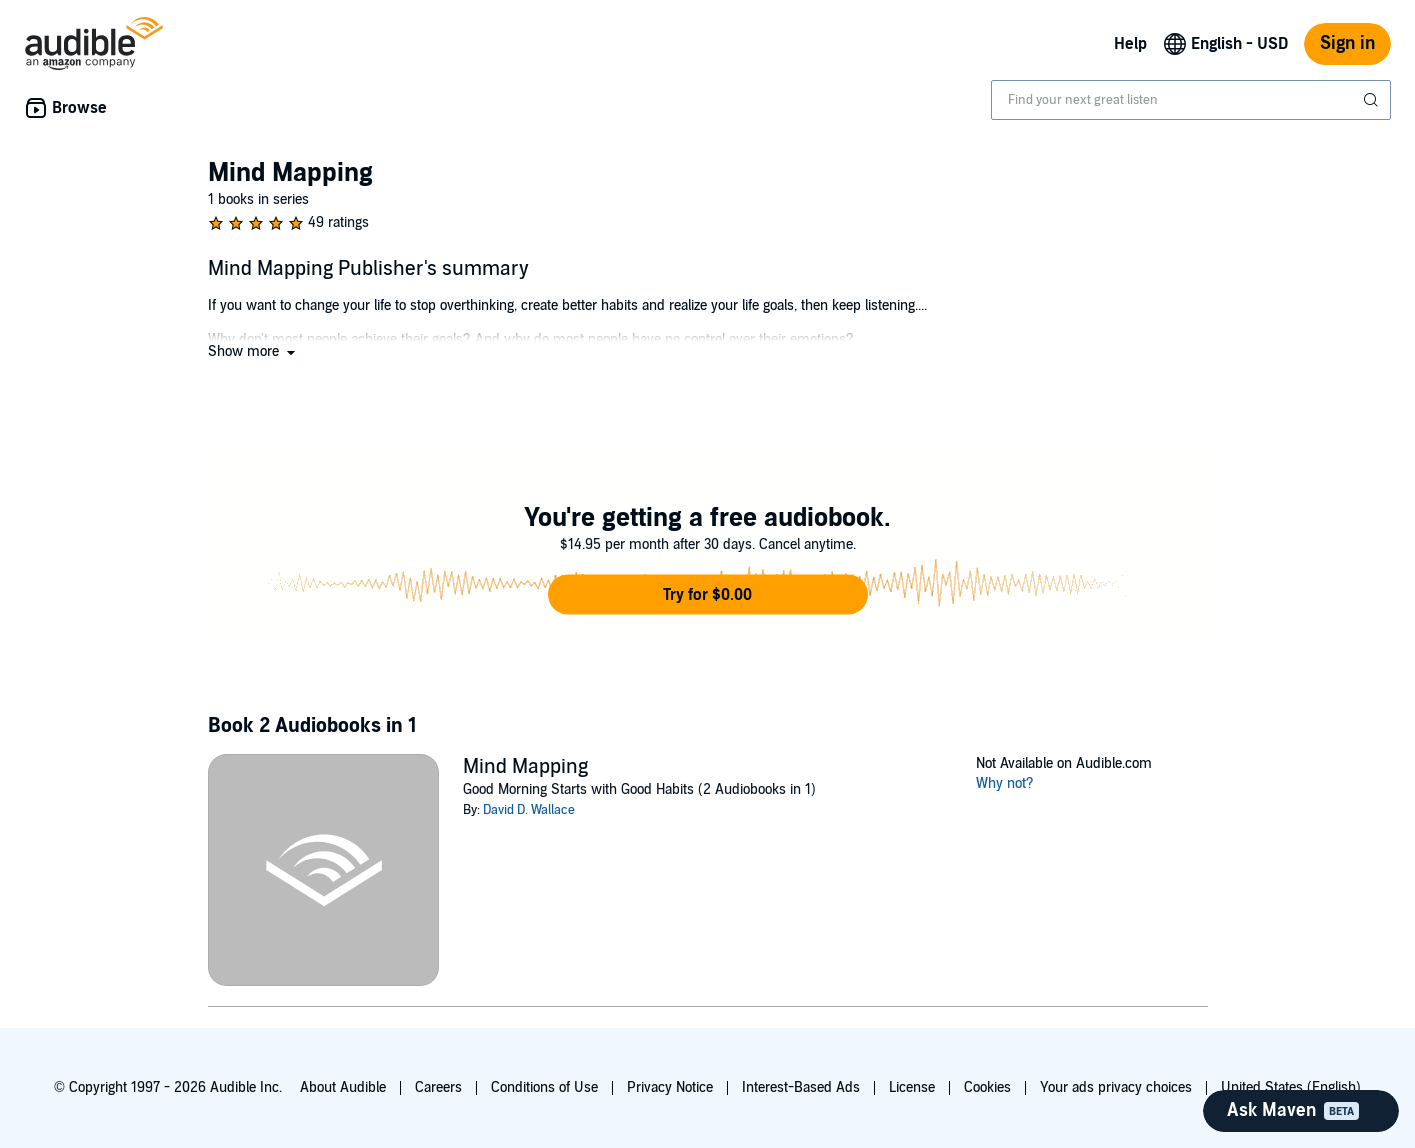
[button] (253, 351)
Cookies (987, 1087)
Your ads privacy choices (1116, 1087)
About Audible (343, 1087)
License (912, 1087)
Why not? (1005, 783)
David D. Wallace (529, 810)
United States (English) (1291, 1087)
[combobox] (1191, 100)
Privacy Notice (670, 1087)
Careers (438, 1087)
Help (1130, 44)
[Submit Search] (1373, 100)
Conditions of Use (544, 1087)
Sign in (1347, 43)
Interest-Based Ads (801, 1087)
